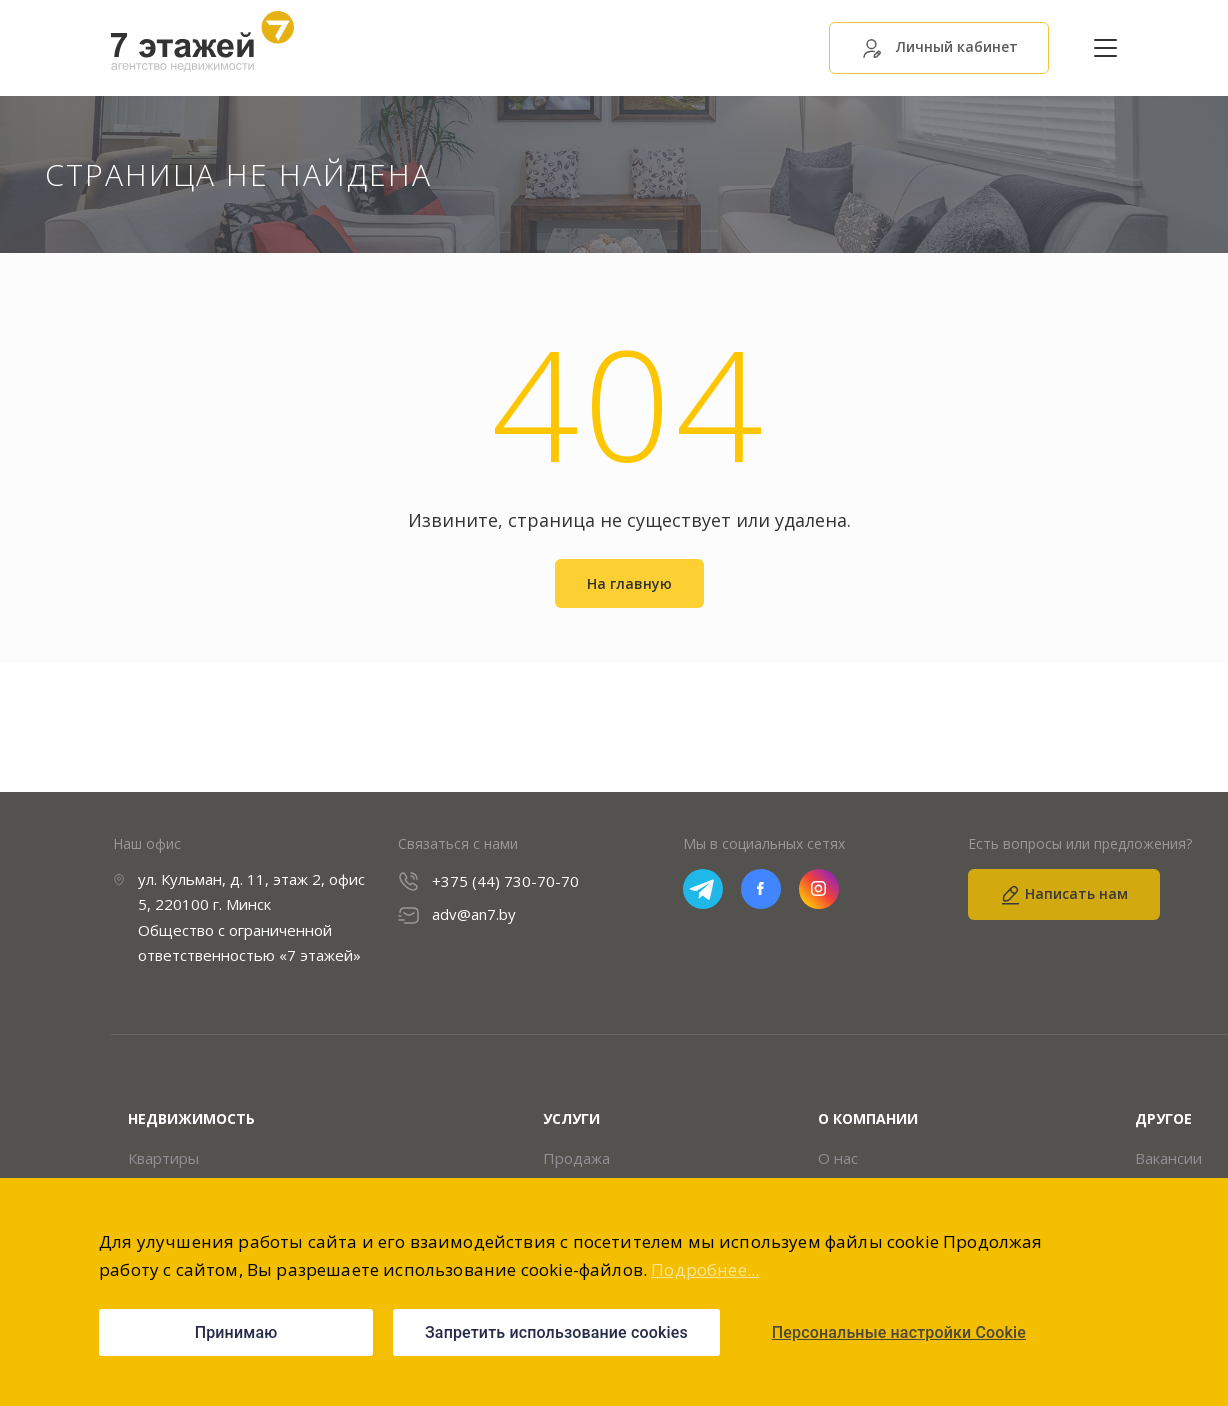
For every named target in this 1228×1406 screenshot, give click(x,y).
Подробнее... (705, 1269)
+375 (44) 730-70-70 (505, 882)
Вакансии (1168, 1159)
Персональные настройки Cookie (899, 1332)
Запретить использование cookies (556, 1332)
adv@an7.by (474, 916)
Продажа (576, 1159)
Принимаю (236, 1332)
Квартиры (163, 1159)
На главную (629, 584)
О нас (838, 1159)
